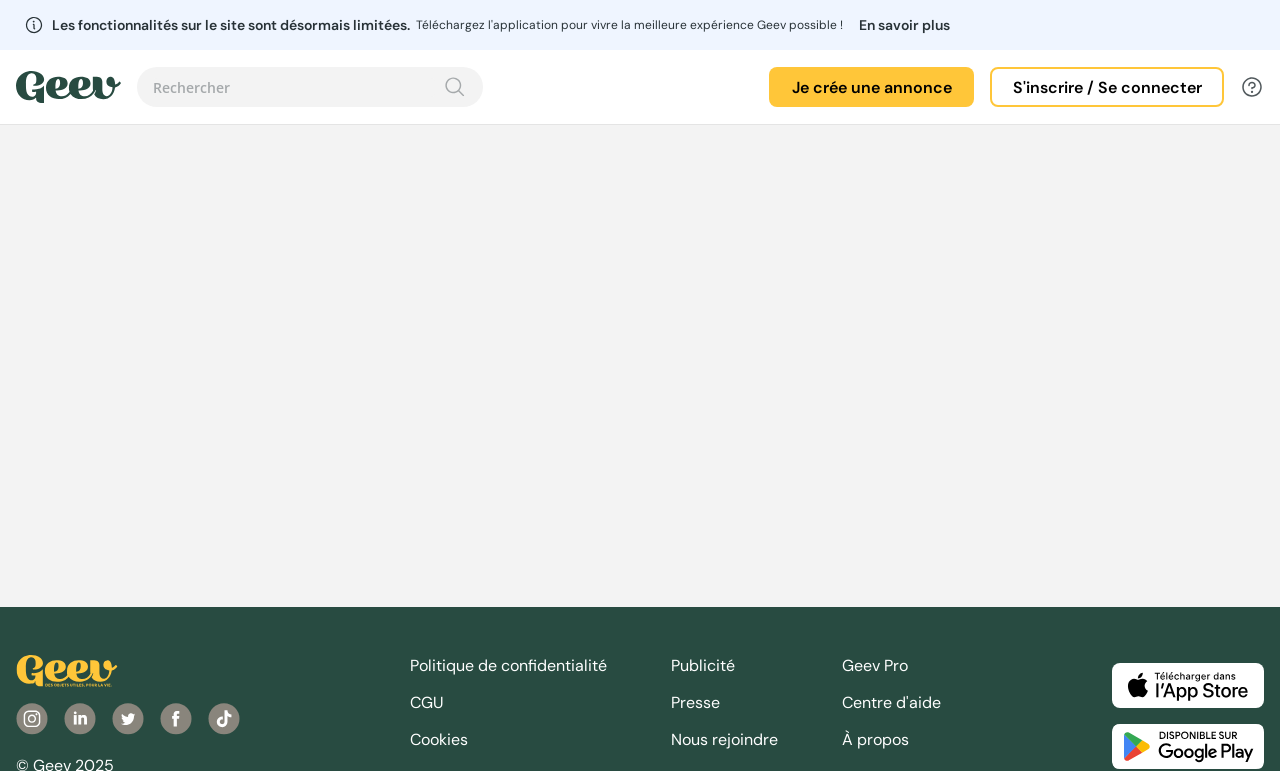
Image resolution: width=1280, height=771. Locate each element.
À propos (875, 739)
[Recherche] (455, 87)
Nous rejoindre (724, 739)
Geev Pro (875, 665)
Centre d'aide (891, 702)
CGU (427, 702)
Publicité (703, 665)
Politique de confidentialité (508, 665)
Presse (695, 702)
